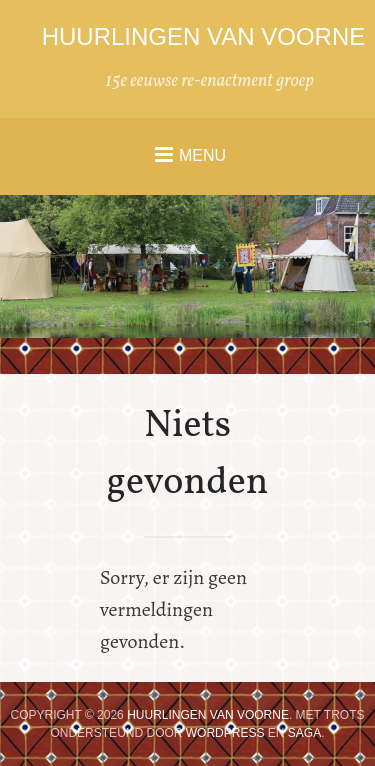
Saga (304, 733)
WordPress (225, 733)
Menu (202, 155)
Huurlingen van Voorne (204, 36)
